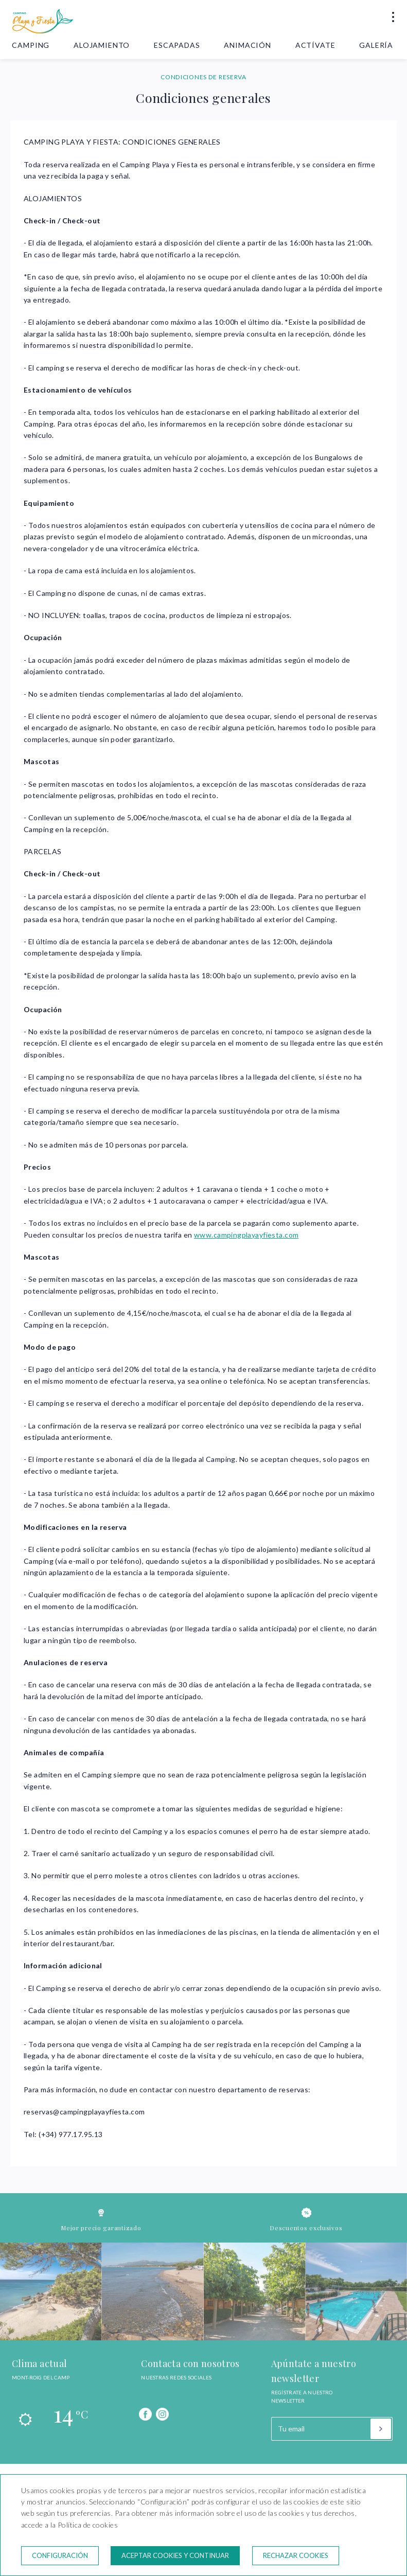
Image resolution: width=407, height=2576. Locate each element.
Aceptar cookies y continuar (175, 2555)
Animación (247, 45)
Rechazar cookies (295, 2555)
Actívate (315, 45)
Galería (376, 45)
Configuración (60, 2555)
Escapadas (177, 45)
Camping (30, 45)
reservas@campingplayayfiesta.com (84, 2111)
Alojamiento (102, 45)
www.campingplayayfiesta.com (246, 1234)
